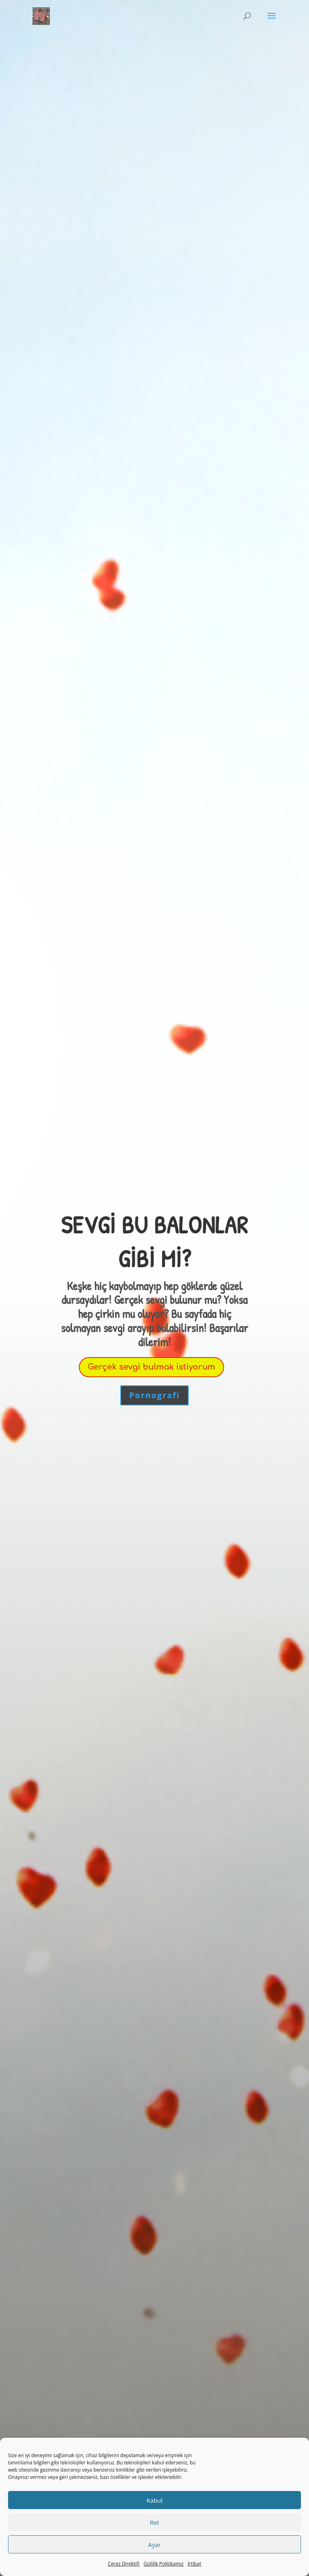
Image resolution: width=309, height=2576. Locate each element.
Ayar (154, 2545)
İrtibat (194, 2563)
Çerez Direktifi (124, 2563)
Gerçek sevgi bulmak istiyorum (151, 1367)
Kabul (154, 2500)
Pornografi (154, 1395)
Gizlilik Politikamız (163, 2563)
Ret (154, 2522)
